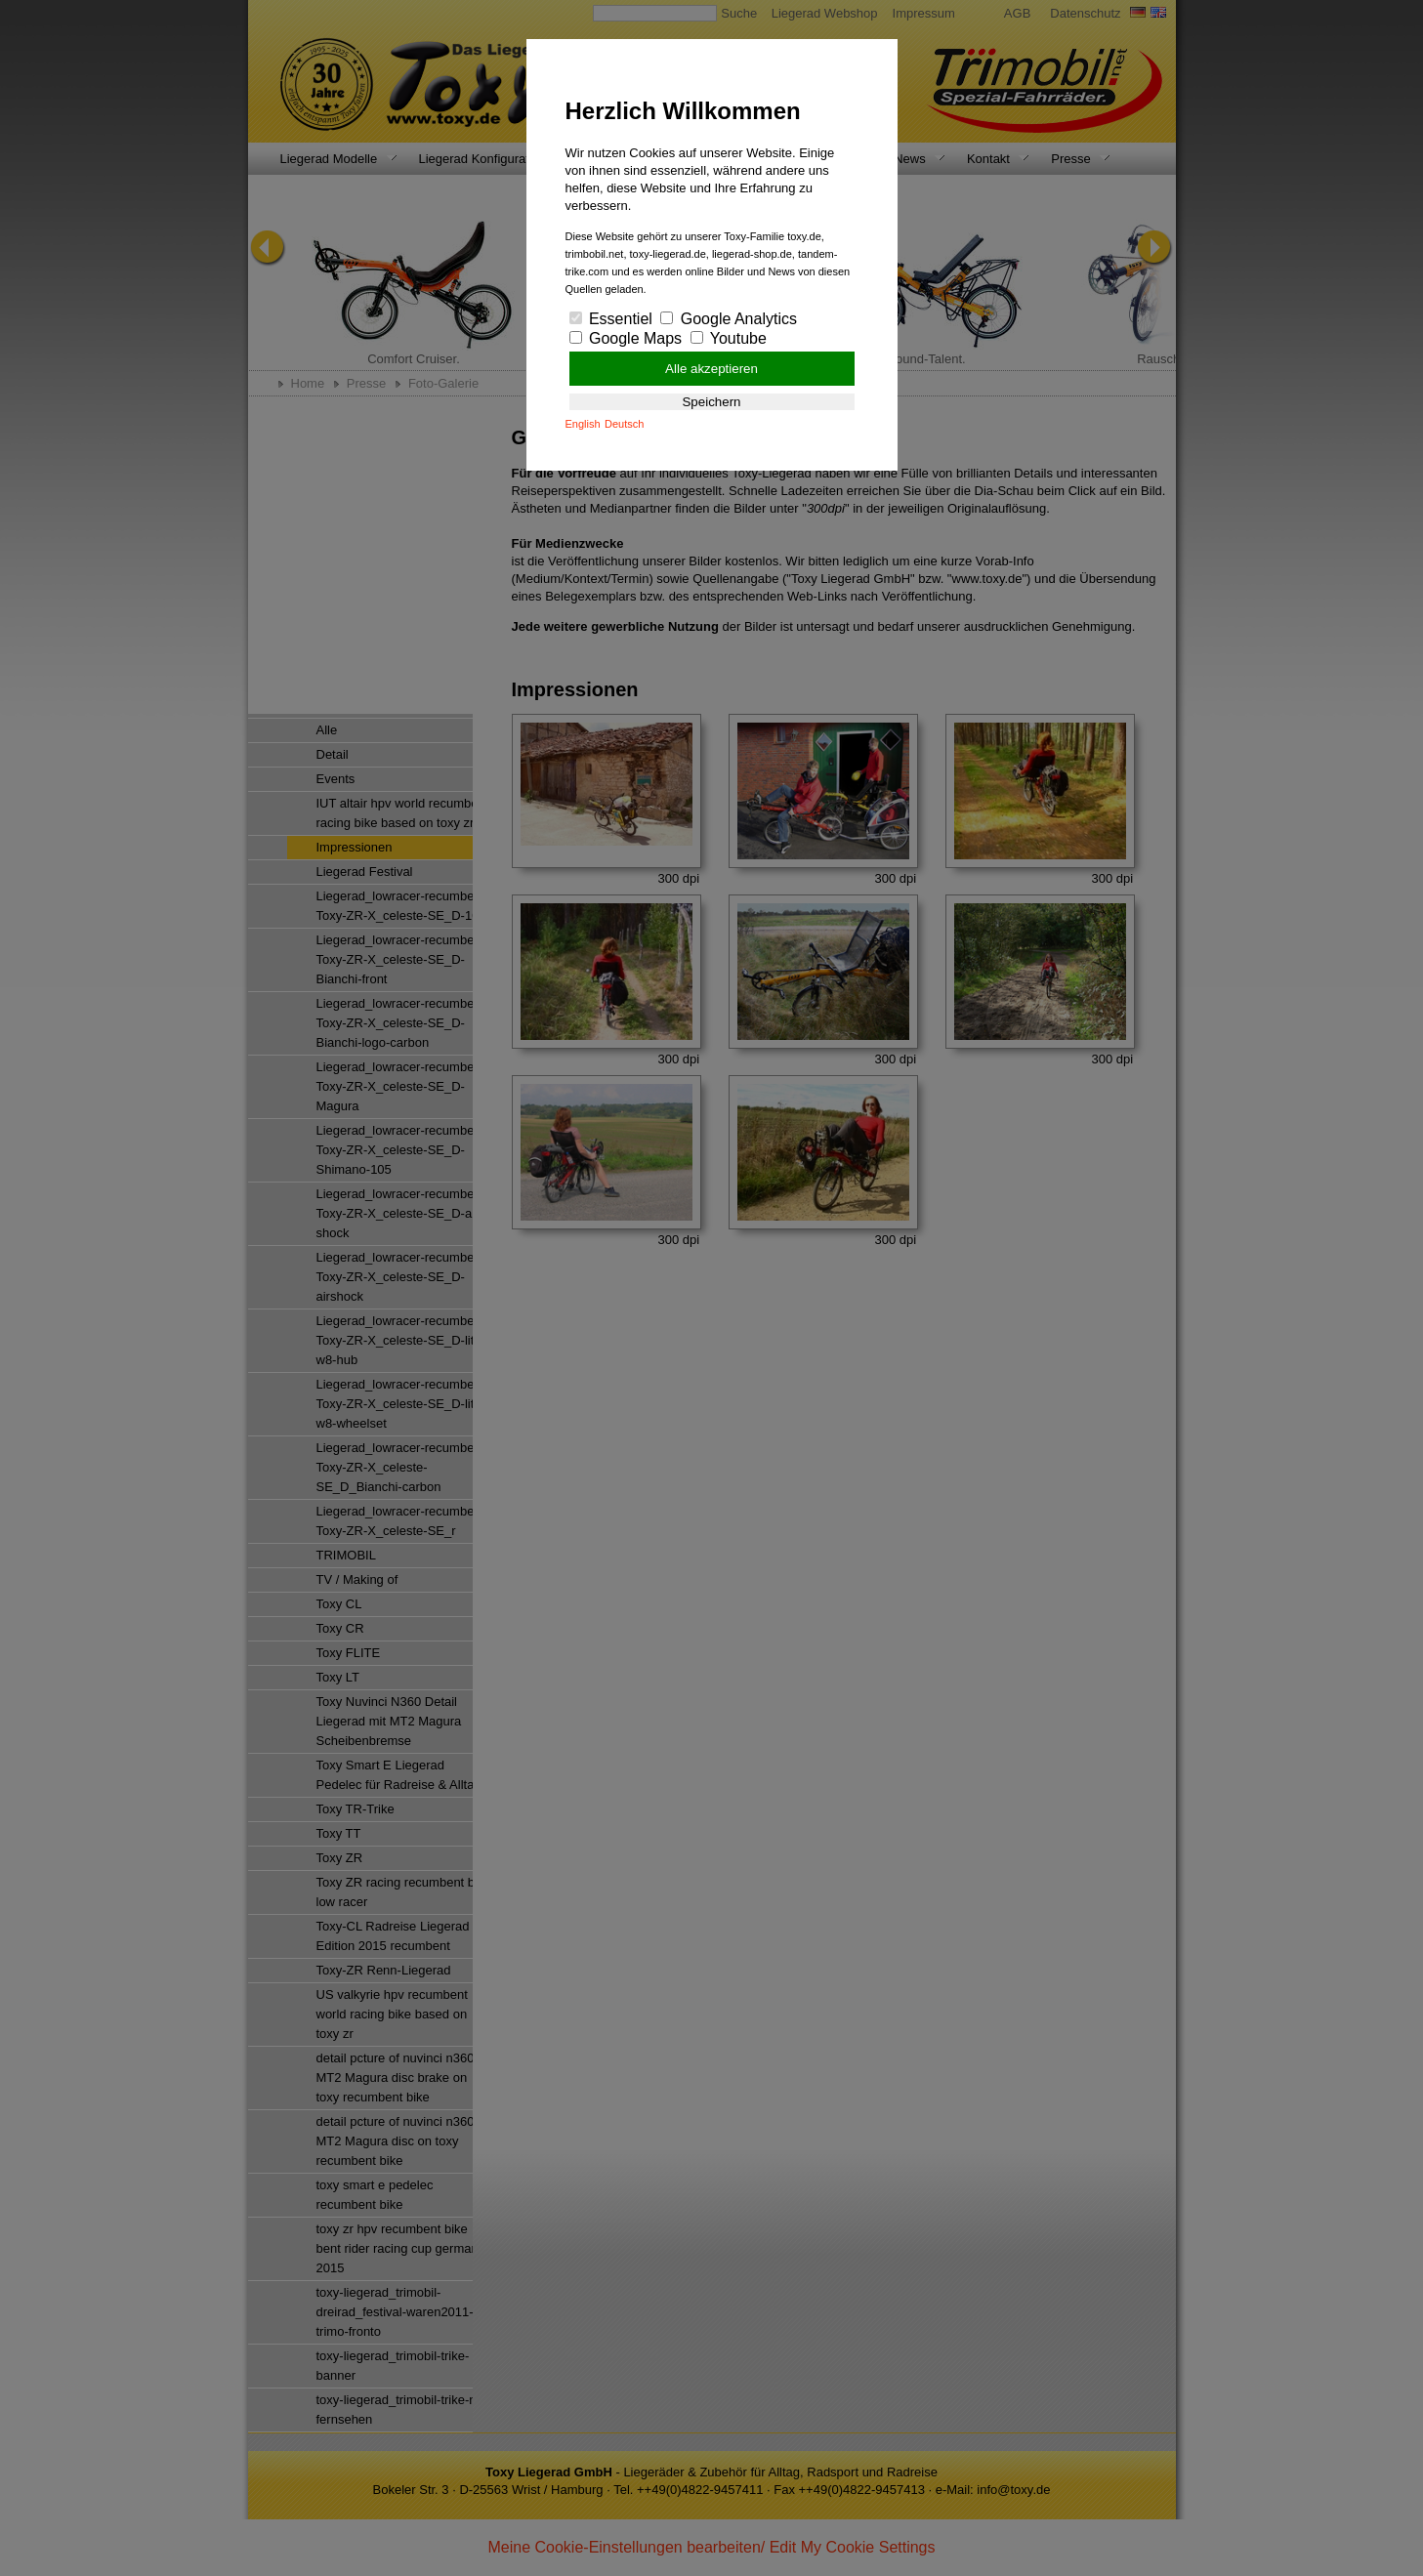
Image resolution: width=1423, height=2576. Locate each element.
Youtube (729, 338)
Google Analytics (728, 319)
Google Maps (626, 338)
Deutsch (624, 424)
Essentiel (610, 319)
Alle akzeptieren (711, 368)
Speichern (711, 402)
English (583, 424)
